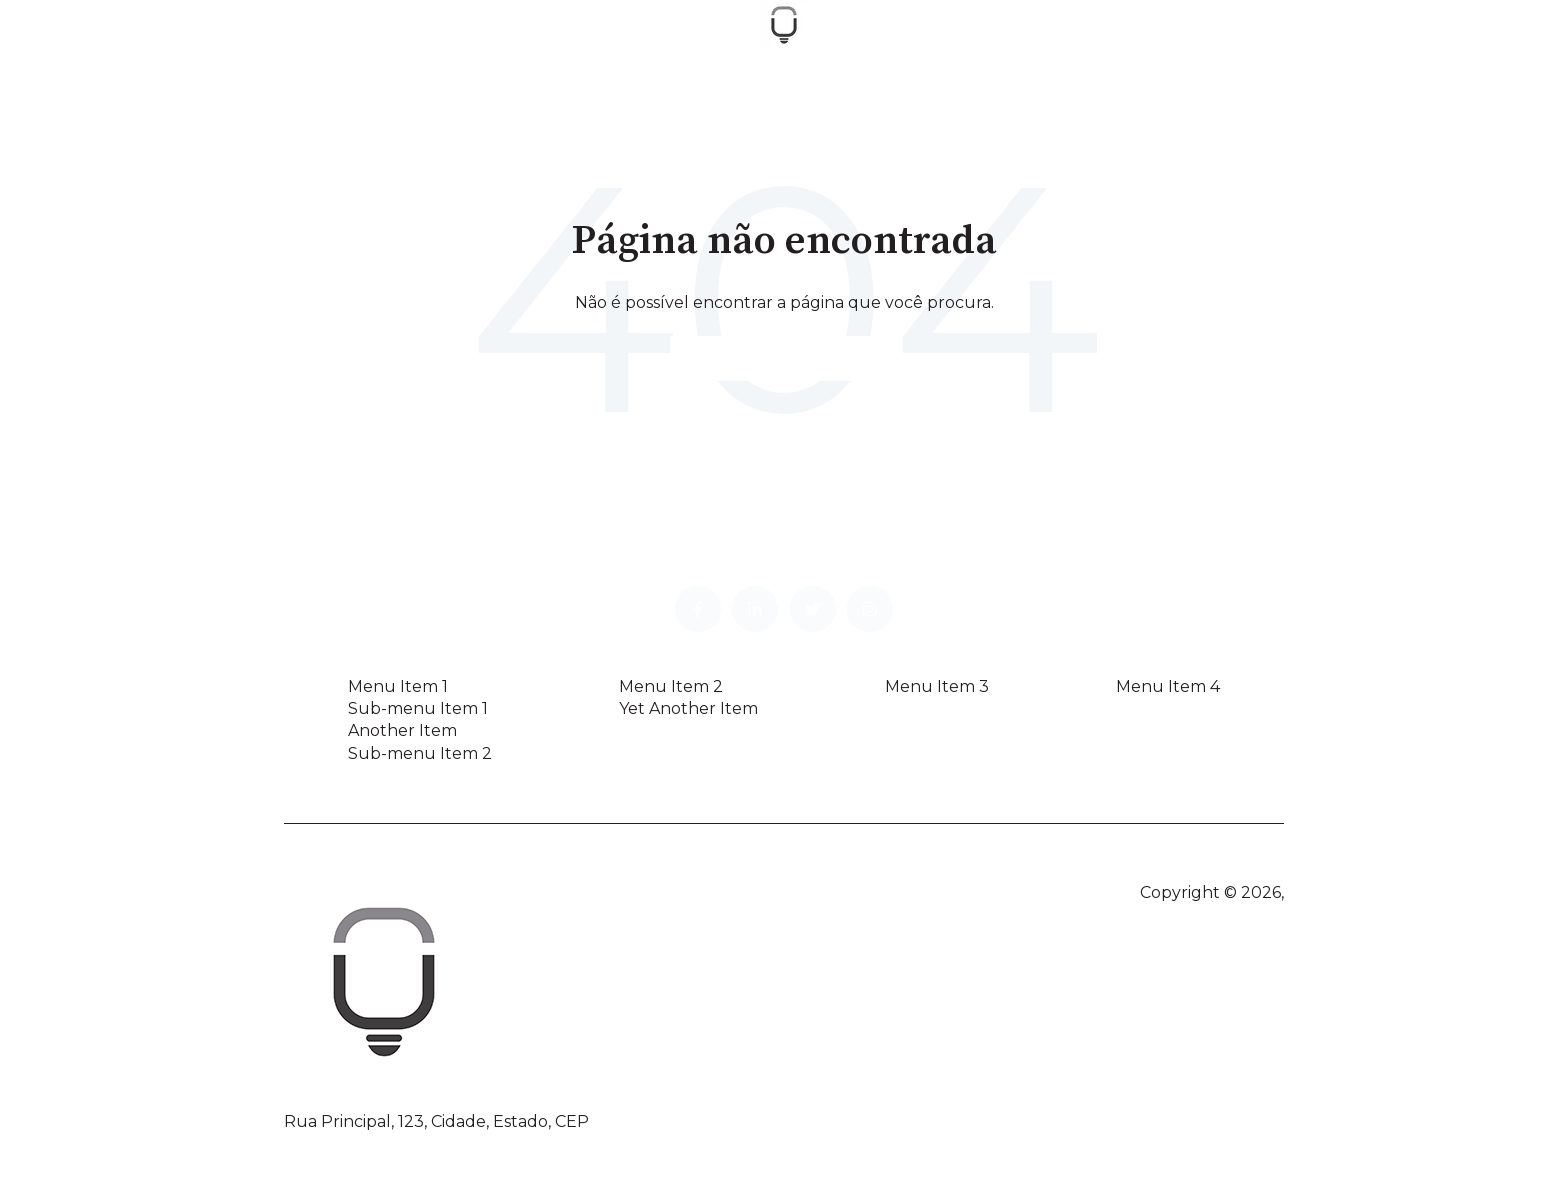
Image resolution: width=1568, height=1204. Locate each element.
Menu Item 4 (1168, 686)
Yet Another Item (688, 708)
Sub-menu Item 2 (420, 753)
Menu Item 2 (671, 686)
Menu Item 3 (937, 686)
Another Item (402, 730)
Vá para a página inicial (784, 357)
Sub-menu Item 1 (418, 708)
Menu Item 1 (398, 686)
